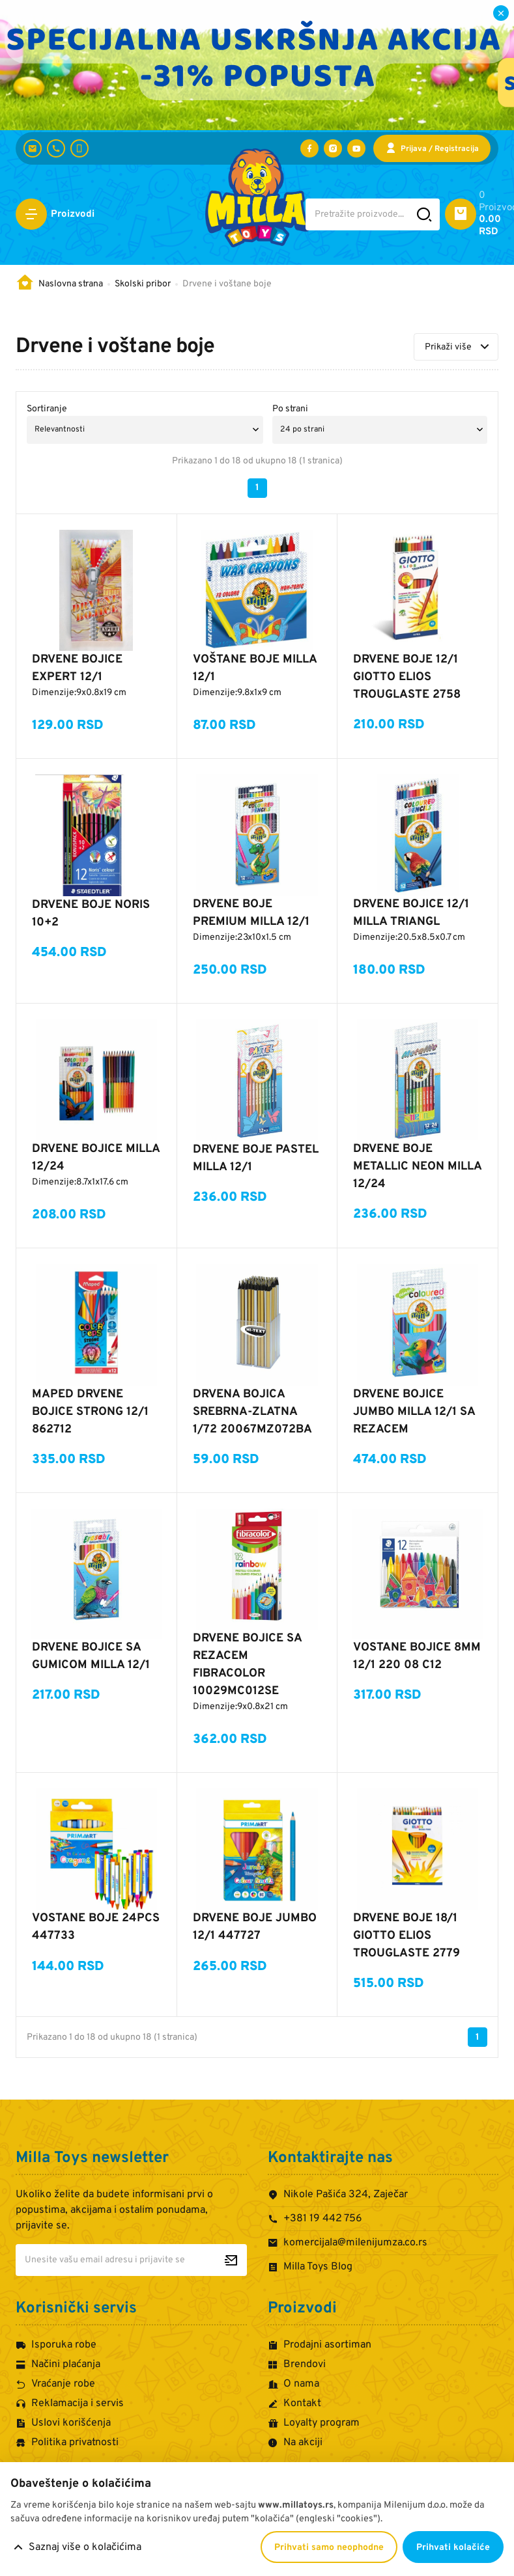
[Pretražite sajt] (424, 214)
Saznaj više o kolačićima (85, 2547)
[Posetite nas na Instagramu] (333, 148)
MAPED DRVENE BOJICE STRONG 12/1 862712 (90, 1412)
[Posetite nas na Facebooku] (309, 148)
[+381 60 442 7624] (79, 148)
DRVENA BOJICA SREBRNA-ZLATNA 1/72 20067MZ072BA (252, 1412)
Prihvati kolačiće (453, 2547)
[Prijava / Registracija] (432, 148)
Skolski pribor (143, 284)
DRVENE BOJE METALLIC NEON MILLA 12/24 (417, 1167)
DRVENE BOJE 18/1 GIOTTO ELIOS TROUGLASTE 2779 (406, 1936)
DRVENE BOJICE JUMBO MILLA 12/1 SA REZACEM (414, 1412)
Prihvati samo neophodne (329, 2547)
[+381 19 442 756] (56, 148)
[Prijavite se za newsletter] (231, 2260)
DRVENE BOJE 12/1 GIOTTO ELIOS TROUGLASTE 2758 (407, 677)
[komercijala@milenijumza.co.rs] (32, 148)
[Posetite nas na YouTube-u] (356, 148)
